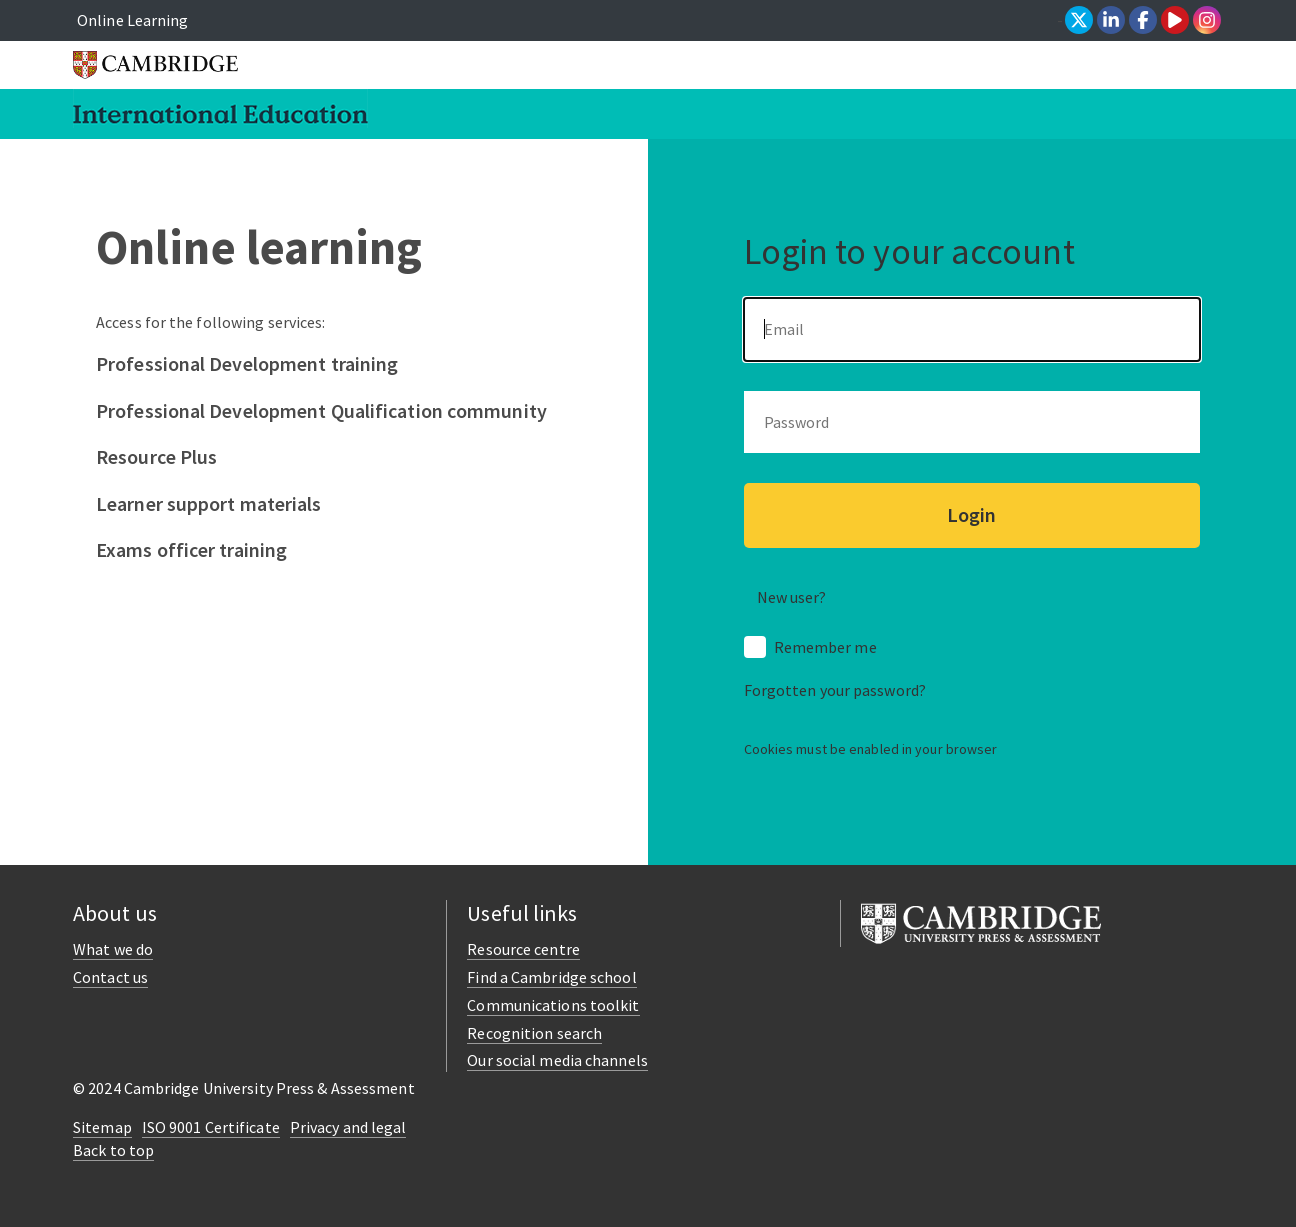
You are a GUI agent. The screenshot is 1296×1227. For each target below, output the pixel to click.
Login (971, 514)
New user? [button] (792, 597)
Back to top (113, 1150)
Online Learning (133, 20)
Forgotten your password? (835, 690)
